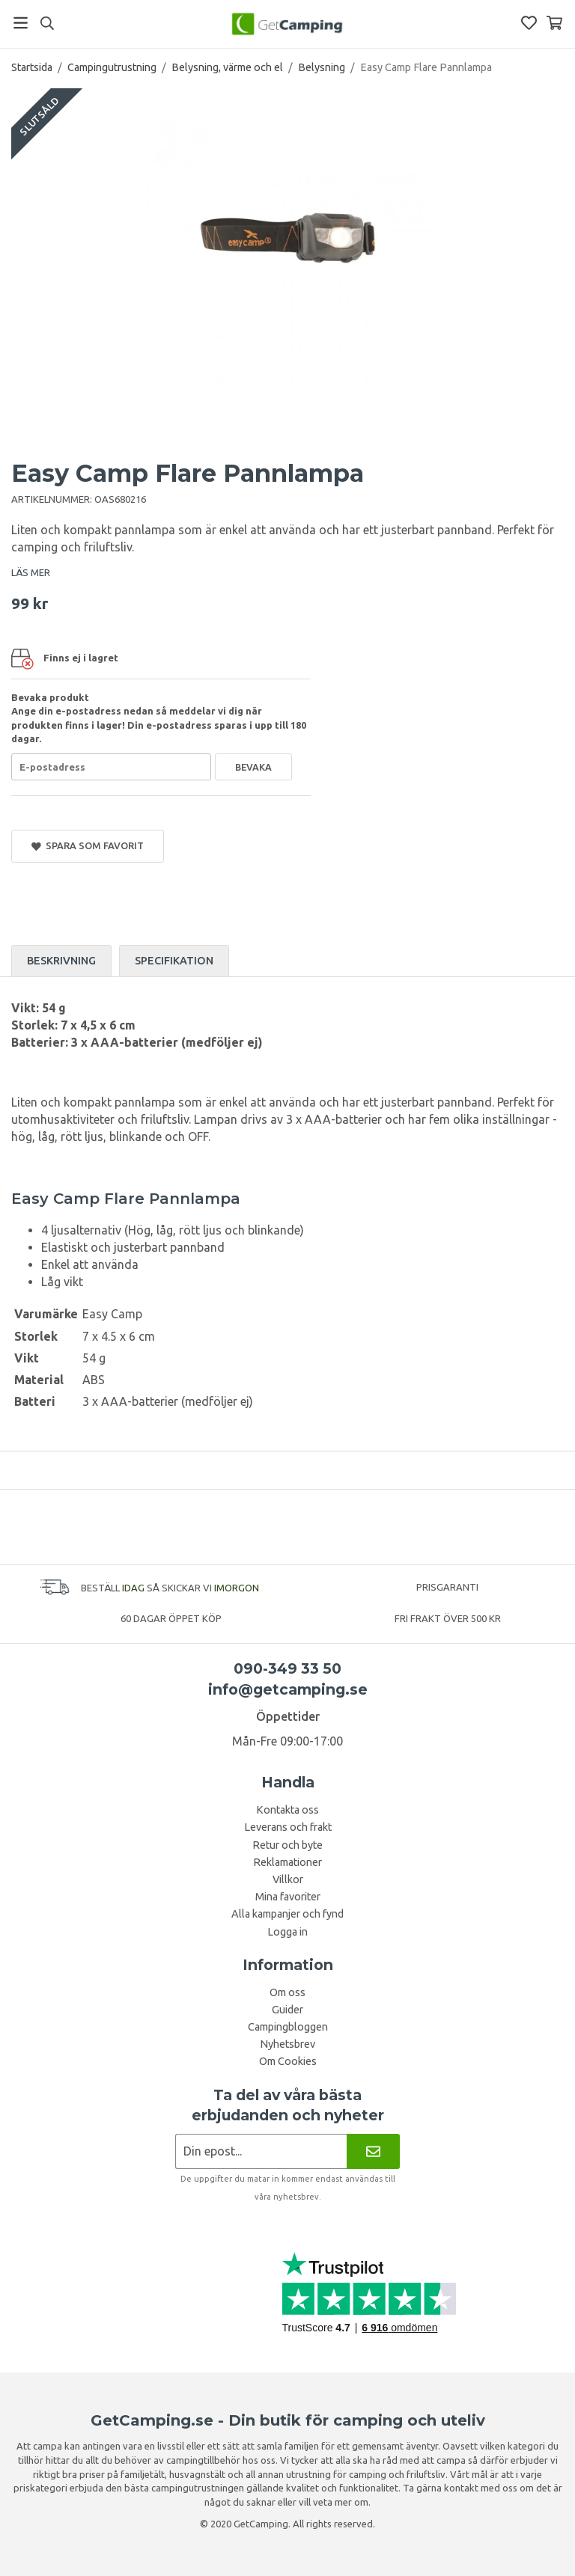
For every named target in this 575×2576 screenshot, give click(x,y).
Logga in (287, 1932)
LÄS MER (30, 572)
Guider (287, 2010)
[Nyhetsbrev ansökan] (261, 2151)
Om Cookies (288, 2061)
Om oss (287, 1992)
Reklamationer (287, 1862)
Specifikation (174, 961)
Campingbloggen (288, 2027)
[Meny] (20, 23)
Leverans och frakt (288, 1827)
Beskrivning (61, 961)
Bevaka (253, 767)
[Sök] (47, 23)
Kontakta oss (287, 1810)
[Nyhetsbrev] (373, 2151)
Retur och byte (287, 1845)
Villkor (288, 1879)
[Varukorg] (554, 23)
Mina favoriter (287, 1897)
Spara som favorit (87, 845)
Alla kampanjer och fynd (287, 1914)
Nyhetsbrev (287, 2044)
